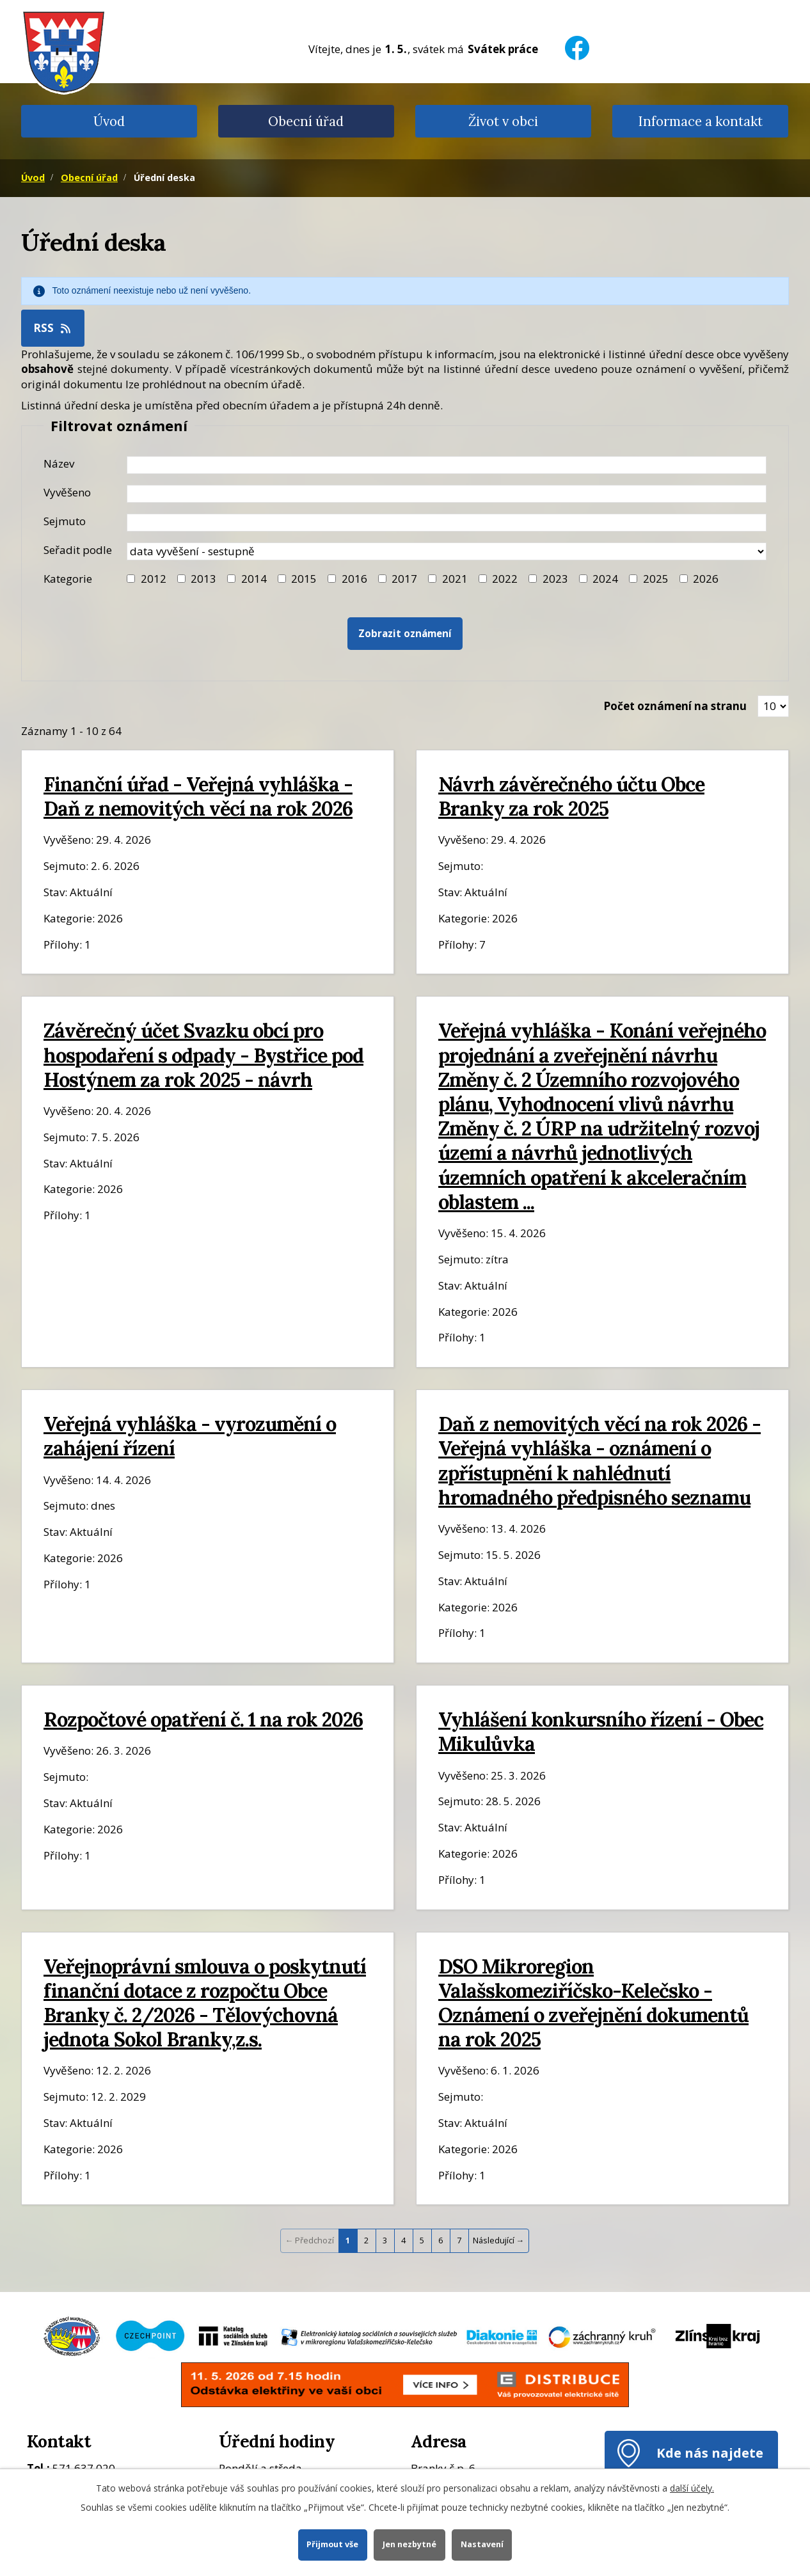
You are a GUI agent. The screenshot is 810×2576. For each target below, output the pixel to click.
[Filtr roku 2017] (382, 578)
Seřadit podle (78, 549)
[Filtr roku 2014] (231, 578)
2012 (153, 578)
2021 (455, 578)
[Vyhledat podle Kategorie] (683, 578)
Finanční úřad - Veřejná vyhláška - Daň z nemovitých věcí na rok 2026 (198, 796)
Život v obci (503, 121)
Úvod (109, 121)
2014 (254, 578)
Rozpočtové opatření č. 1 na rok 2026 (203, 1719)
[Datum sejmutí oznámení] (446, 523)
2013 (203, 578)
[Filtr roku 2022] (483, 578)
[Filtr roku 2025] (633, 578)
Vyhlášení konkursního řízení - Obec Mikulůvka (600, 1731)
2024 (605, 578)
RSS (53, 327)
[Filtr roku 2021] (432, 578)
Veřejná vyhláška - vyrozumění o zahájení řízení (190, 1435)
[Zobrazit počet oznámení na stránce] (773, 706)
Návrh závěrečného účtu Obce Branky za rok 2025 (571, 796)
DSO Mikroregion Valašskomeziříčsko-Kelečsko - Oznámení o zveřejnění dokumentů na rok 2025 (593, 2003)
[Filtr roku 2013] (181, 578)
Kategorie (68, 578)
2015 (304, 578)
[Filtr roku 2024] (583, 578)
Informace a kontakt (700, 121)
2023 (555, 578)
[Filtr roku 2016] (332, 578)
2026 (706, 578)
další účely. (692, 2488)
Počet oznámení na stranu (675, 706)
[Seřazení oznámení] (446, 551)
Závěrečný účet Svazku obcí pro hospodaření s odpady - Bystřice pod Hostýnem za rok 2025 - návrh (203, 1054)
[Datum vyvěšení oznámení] (446, 494)
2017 (404, 578)
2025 (656, 578)
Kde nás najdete (709, 2452)
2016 (354, 578)
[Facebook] (577, 40)
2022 (505, 578)
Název (59, 463)
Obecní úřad (306, 121)
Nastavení (482, 2544)
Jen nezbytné (409, 2544)
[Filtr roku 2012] (131, 578)
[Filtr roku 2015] (282, 578)
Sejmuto (65, 521)
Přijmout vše (332, 2544)
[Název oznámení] (446, 465)
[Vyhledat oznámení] (405, 633)
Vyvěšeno (67, 492)
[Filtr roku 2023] (532, 578)
